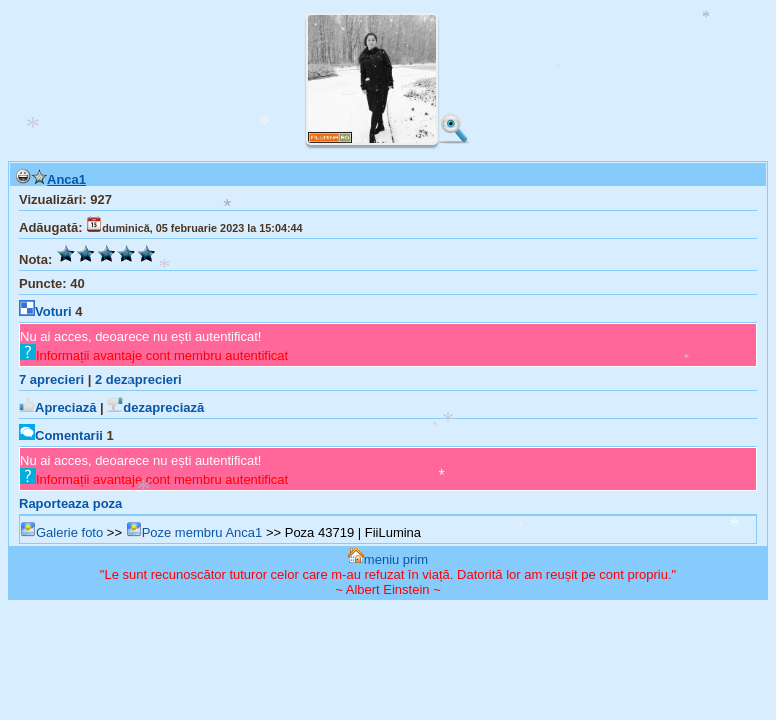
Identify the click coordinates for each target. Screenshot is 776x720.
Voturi (45, 311)
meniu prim (388, 559)
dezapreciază (155, 407)
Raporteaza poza (70, 503)
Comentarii (61, 435)
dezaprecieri (138, 379)
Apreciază (57, 407)
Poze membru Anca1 (194, 532)
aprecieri (51, 379)
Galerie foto (61, 532)
